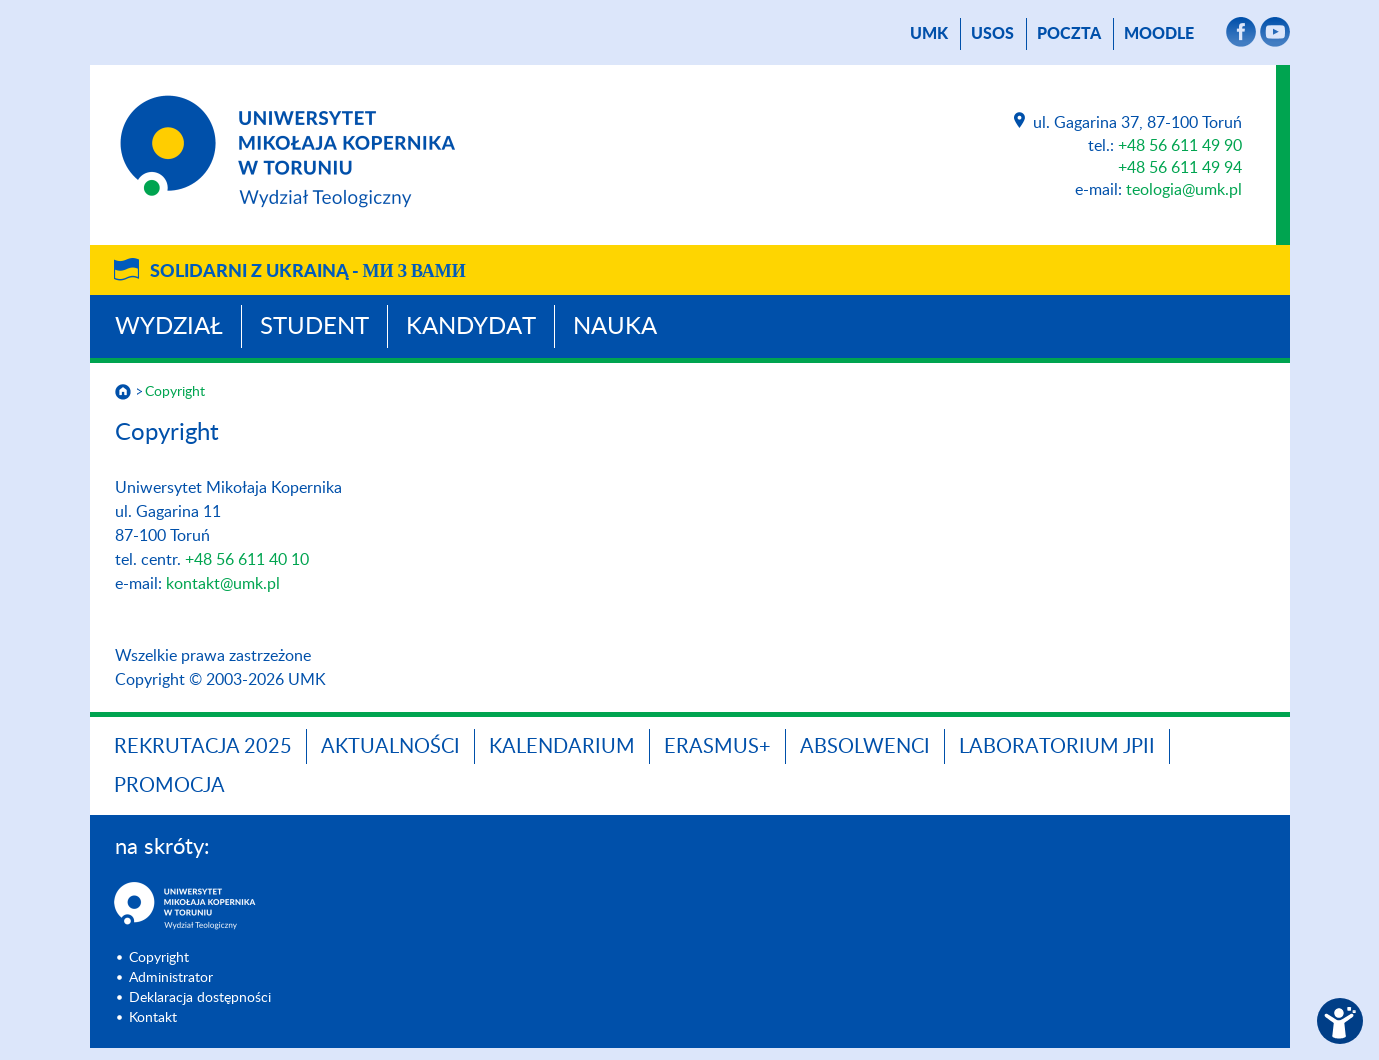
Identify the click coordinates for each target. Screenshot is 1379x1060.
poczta (1069, 34)
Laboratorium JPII (1057, 747)
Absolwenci (865, 747)
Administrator (171, 978)
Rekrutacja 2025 (203, 747)
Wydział (169, 327)
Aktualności (390, 747)
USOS (992, 34)
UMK (929, 34)
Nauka (615, 327)
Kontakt (153, 1018)
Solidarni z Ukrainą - (308, 272)
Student (314, 327)
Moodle (1159, 34)
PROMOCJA (169, 786)
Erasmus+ (717, 747)
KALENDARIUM (562, 747)
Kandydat (471, 327)
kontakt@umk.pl (223, 584)
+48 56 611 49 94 (1180, 168)
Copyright (175, 392)
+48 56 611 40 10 (247, 560)
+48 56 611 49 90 (1180, 146)
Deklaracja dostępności (200, 998)
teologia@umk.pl (1184, 190)
